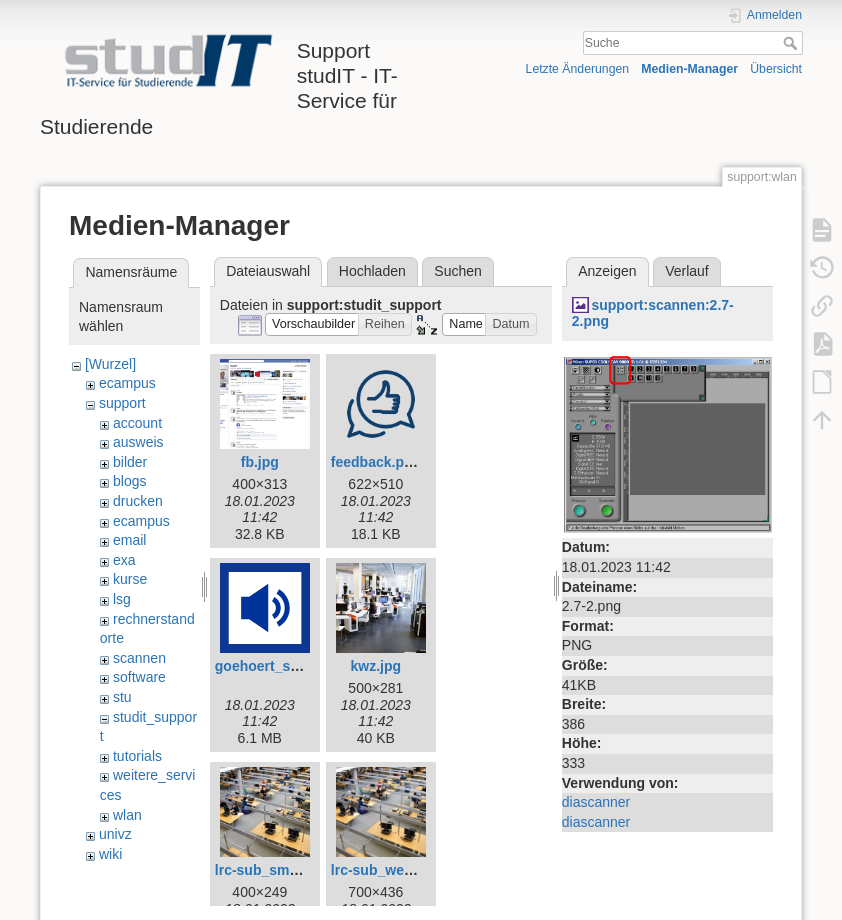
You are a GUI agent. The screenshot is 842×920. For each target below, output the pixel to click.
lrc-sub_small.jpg (272, 870)
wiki (110, 854)
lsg (122, 599)
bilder (130, 462)
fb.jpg (260, 462)
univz (115, 834)
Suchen (457, 271)
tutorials (137, 756)
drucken (138, 501)
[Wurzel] (110, 364)
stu (122, 697)
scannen (139, 658)
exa (124, 560)
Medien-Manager (689, 69)
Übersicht (776, 69)
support (122, 403)
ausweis (138, 442)
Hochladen (372, 271)
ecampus (127, 383)
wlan (127, 815)
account (137, 423)
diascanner (596, 802)
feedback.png (376, 462)
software (139, 677)
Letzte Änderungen (578, 69)
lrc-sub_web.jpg (384, 870)
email (129, 540)
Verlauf (687, 271)
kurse (130, 579)
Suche (792, 43)
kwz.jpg (376, 666)
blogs (129, 481)
